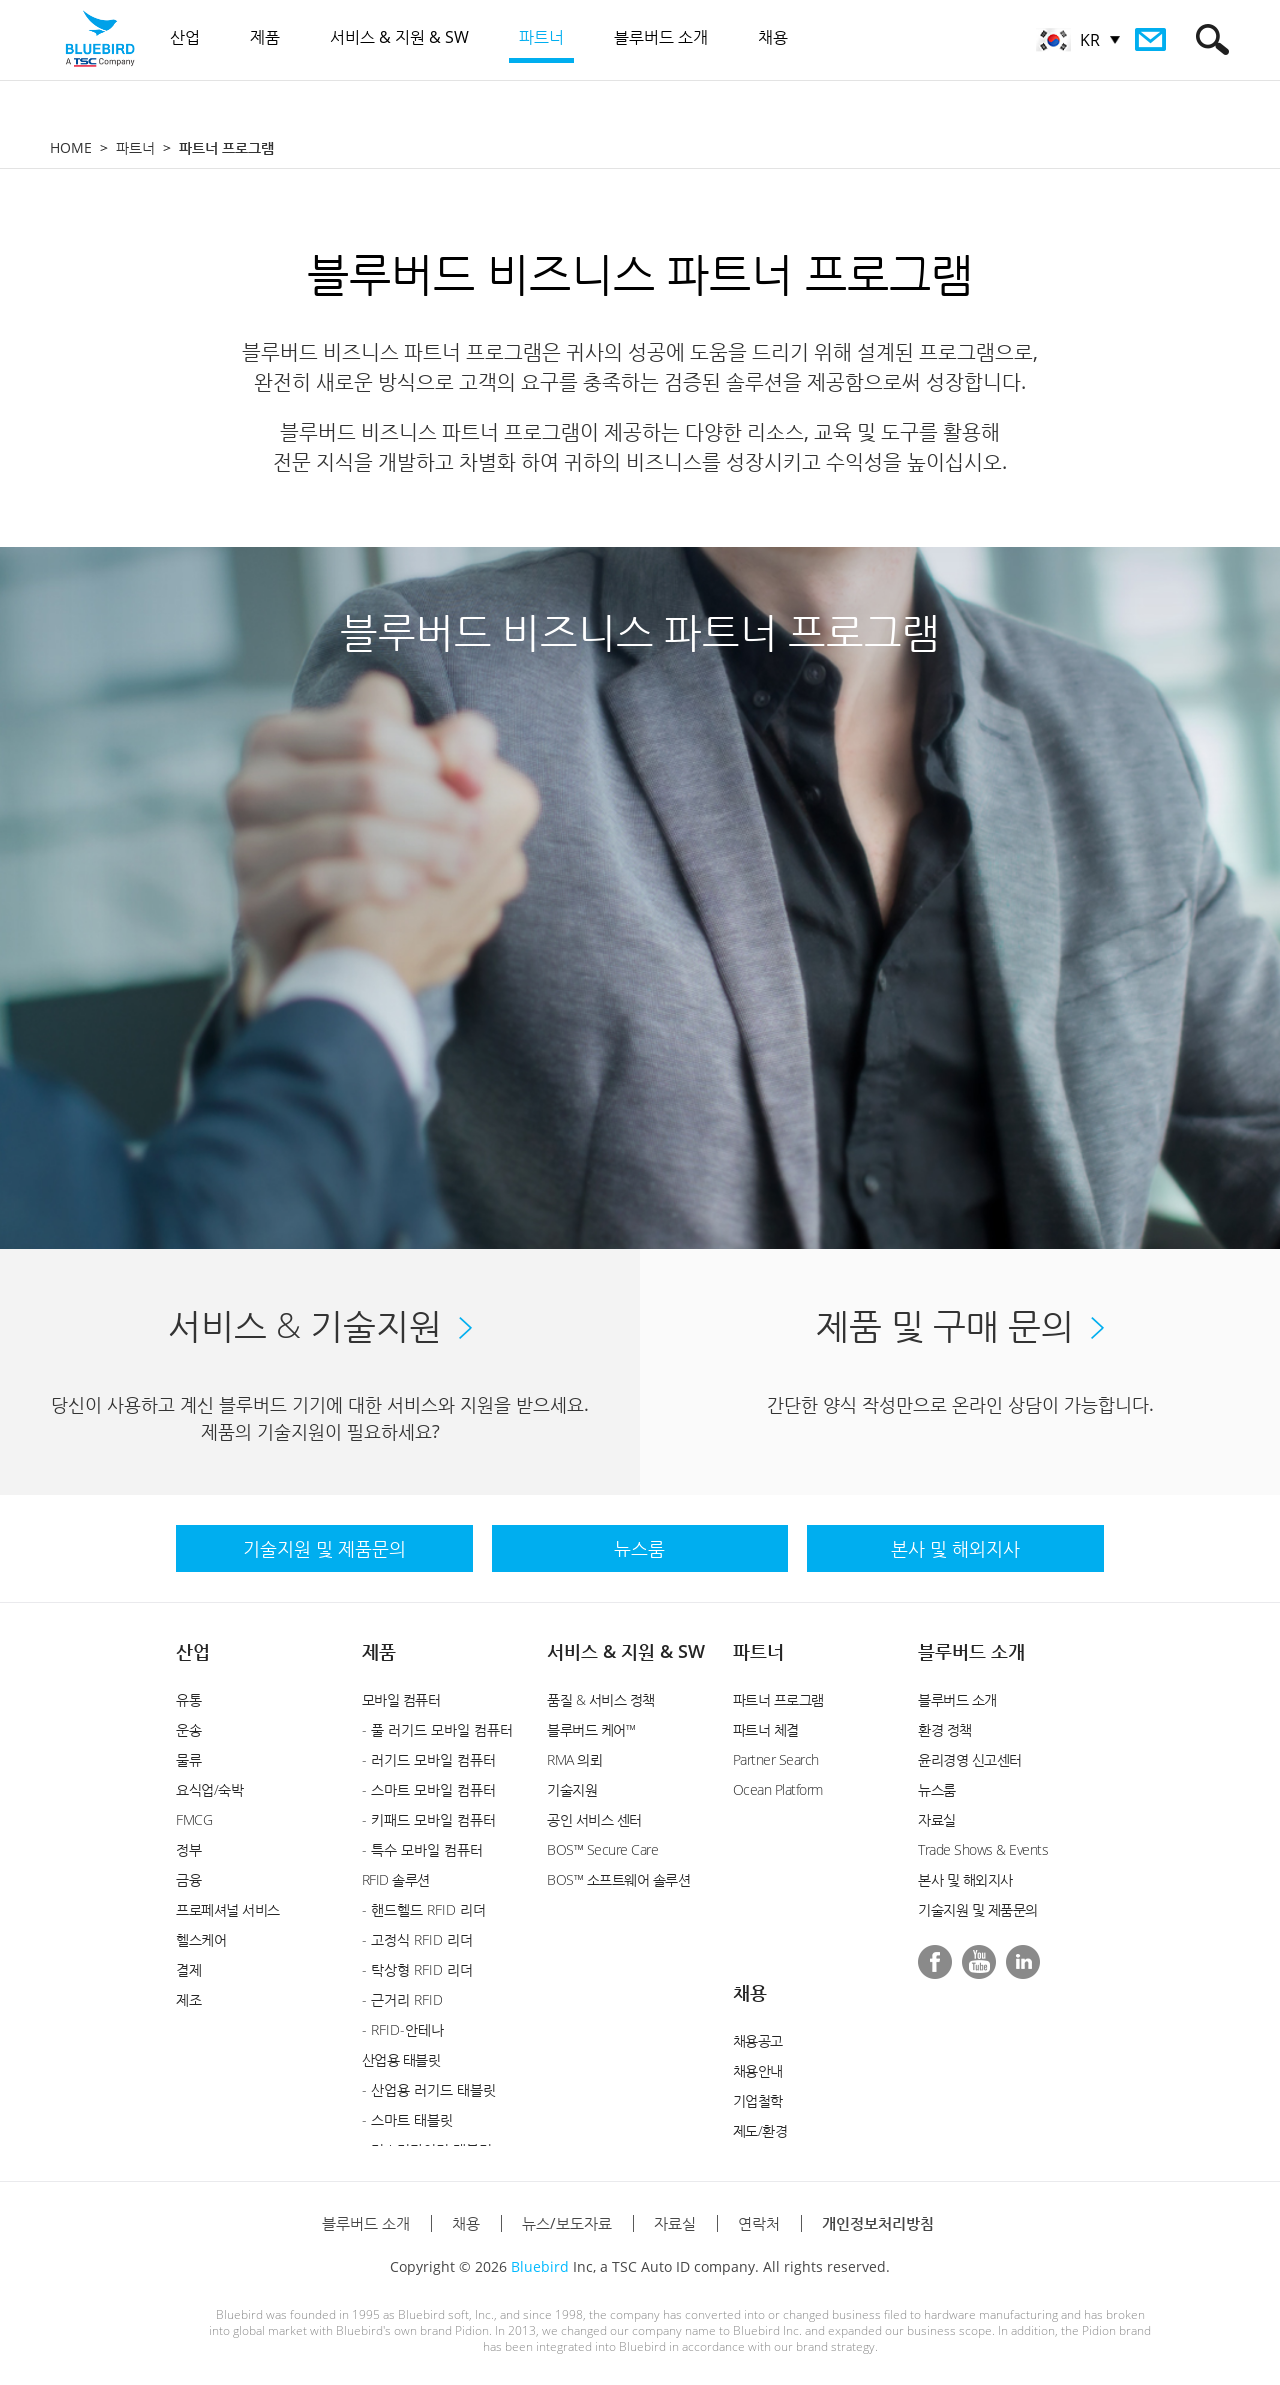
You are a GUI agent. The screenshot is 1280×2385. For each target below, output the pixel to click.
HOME (71, 147)
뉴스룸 (937, 1789)
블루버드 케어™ (591, 1729)
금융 (188, 1879)
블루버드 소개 (971, 1651)
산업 (193, 1651)
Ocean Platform (778, 1789)
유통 (188, 1699)
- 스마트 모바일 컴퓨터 (429, 1789)
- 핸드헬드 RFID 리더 (424, 1909)
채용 (750, 1992)
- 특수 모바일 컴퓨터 (422, 1849)
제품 (379, 1651)
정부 (188, 1849)
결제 (188, 1969)
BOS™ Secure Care (602, 1849)
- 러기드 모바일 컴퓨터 (429, 1759)
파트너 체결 (766, 1729)
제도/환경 (760, 2130)
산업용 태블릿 (401, 2059)
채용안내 (758, 2070)
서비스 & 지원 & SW (626, 1651)
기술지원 (572, 1789)
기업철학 (758, 2100)
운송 (188, 1729)
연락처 (759, 2223)
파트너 (135, 147)
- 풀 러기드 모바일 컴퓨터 (437, 1729)
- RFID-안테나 (403, 2029)
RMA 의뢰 (574, 1759)
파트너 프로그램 (778, 1699)
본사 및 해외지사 (965, 1879)
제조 (188, 1999)
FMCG (194, 1819)
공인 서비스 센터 (594, 1819)
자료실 (937, 1819)
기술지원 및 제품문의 (978, 1909)
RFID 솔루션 (396, 1879)
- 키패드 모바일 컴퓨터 (429, 1819)
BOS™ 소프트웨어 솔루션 (618, 1879)
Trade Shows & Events (983, 1849)
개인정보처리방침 (878, 2223)
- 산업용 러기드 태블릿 (429, 2089)
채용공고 (758, 2040)
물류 (188, 1759)
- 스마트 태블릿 (407, 2119)
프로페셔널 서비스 (228, 1909)
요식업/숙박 (209, 1789)
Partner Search (776, 1759)
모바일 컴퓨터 (401, 1699)
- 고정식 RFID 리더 (417, 1939)
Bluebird (540, 2266)
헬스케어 (201, 1939)
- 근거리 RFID (402, 1999)
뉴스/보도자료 (567, 2223)
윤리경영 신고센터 (970, 1759)
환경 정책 (945, 1729)
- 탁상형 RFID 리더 (417, 1969)
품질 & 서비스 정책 (601, 1699)
